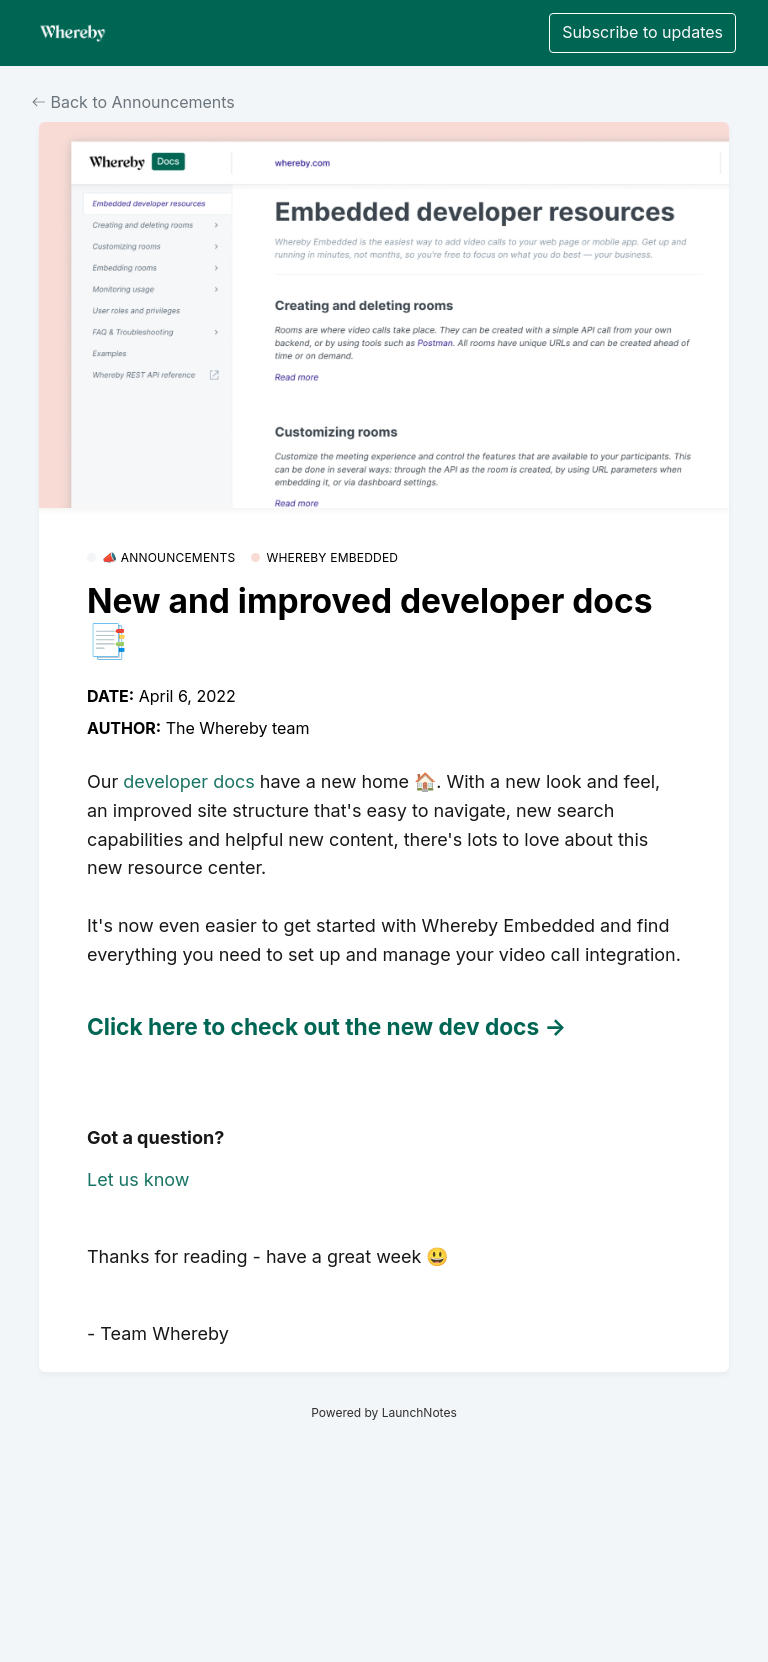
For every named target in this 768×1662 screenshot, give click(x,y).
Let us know (138, 1179)
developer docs (189, 781)
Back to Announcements (133, 102)
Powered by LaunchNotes (383, 1412)
